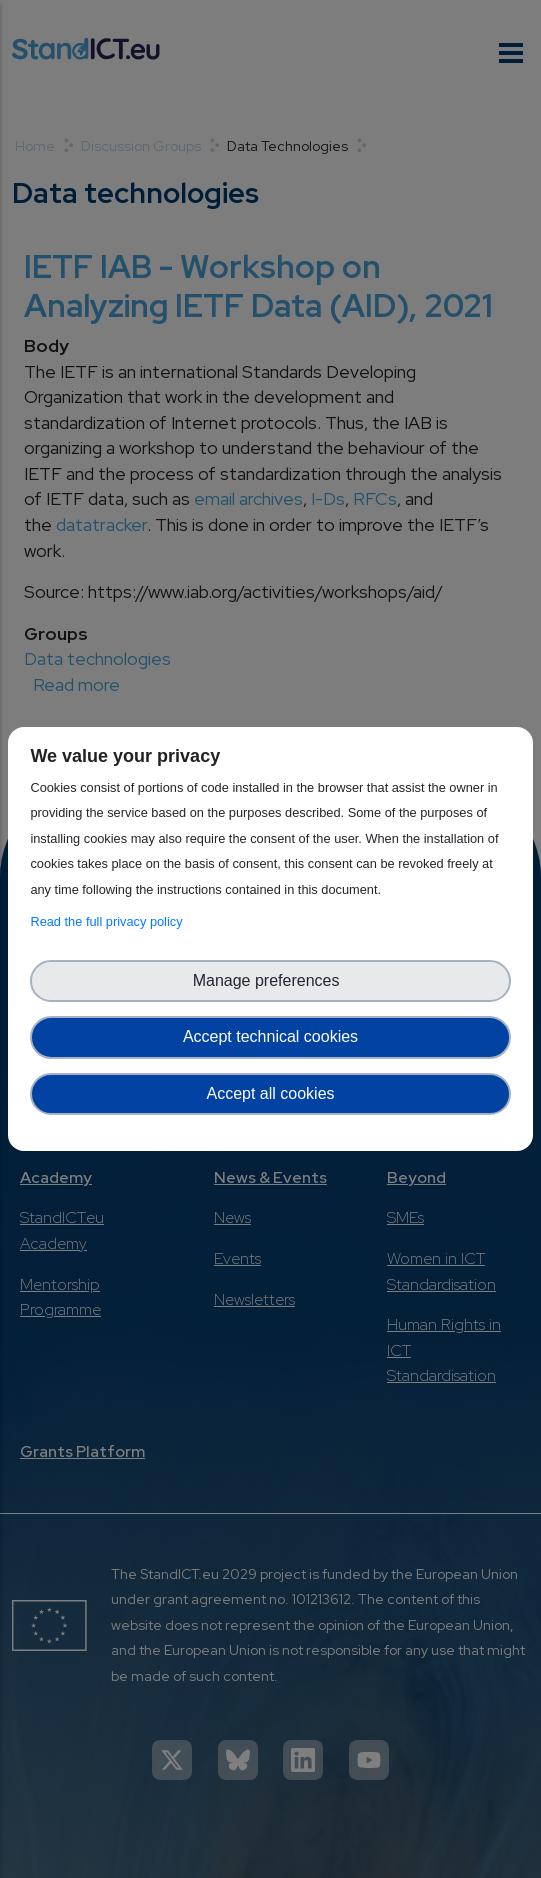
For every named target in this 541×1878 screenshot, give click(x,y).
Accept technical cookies (270, 1036)
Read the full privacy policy (109, 921)
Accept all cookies (270, 1093)
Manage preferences (271, 980)
